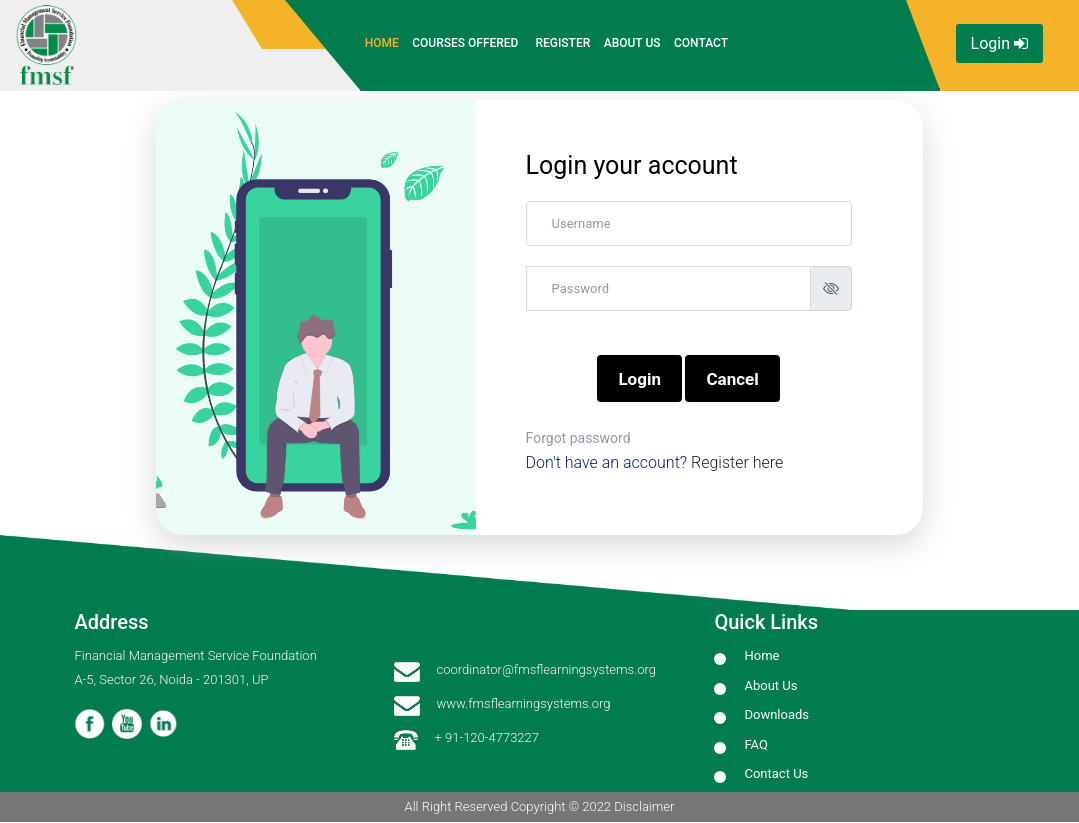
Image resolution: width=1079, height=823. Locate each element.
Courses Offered (465, 43)
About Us (632, 43)
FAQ (755, 744)
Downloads (776, 714)
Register (562, 43)
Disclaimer (644, 806)
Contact (701, 43)
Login (999, 43)
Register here (737, 462)
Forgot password (578, 438)
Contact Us (776, 773)
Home (382, 43)
